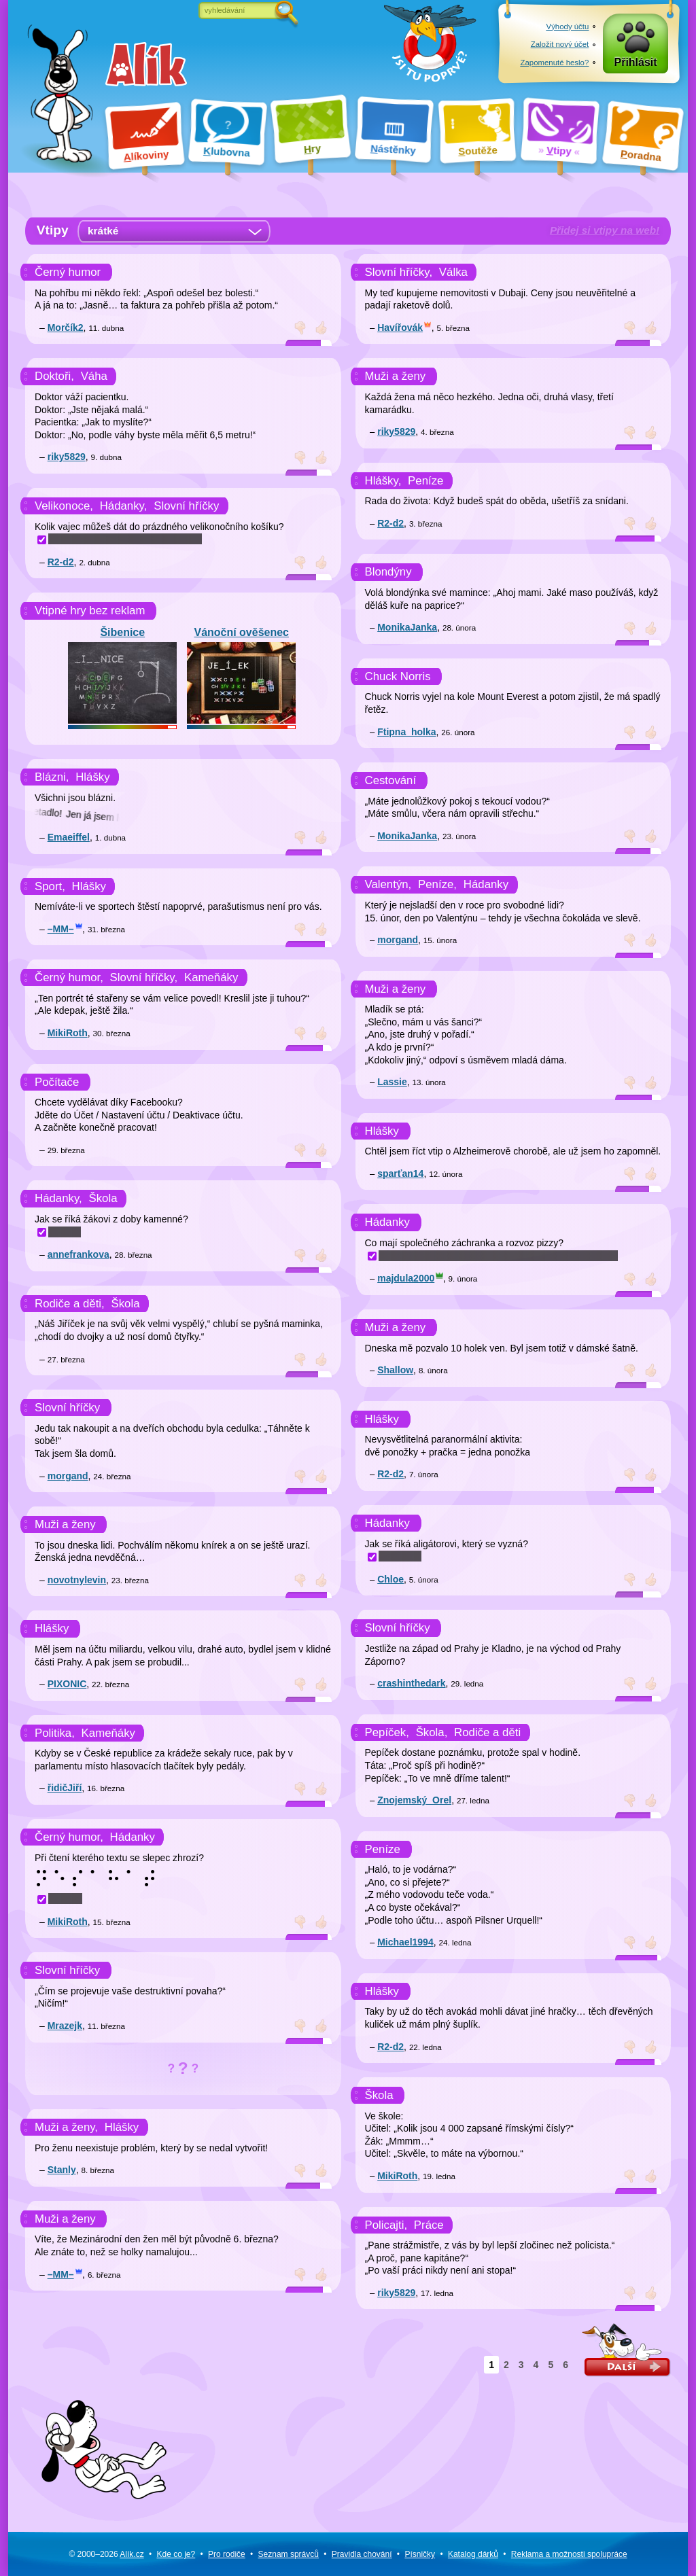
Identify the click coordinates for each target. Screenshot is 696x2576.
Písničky (419, 2554)
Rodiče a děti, (70, 1303)
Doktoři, (54, 376)
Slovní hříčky (186, 505)
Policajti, (386, 2225)
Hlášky (92, 777)
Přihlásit (635, 62)
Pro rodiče (226, 2554)
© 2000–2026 (106, 2554)
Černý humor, (69, 977)
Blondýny (388, 571)
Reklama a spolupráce (569, 2554)
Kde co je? (175, 2554)
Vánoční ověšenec (241, 675)
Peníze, (437, 884)
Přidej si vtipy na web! (604, 230)
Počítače (57, 1082)
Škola (103, 1198)
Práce (429, 2225)
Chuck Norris (398, 676)
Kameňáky (211, 977)
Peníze (425, 480)
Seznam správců (288, 2554)
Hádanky (132, 1837)
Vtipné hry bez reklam (90, 610)
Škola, (432, 1732)
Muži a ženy (65, 1524)
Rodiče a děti (487, 1732)
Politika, (55, 1733)
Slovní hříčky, (144, 977)
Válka (453, 272)
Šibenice (122, 675)
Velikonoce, (64, 505)
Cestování (391, 780)
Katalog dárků (473, 2554)
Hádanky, (123, 505)
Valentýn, (388, 884)
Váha (94, 376)
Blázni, (52, 777)
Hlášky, (383, 480)
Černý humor (68, 272)
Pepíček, (387, 1732)
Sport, (50, 886)
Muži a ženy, (66, 2129)
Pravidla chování (362, 2554)
